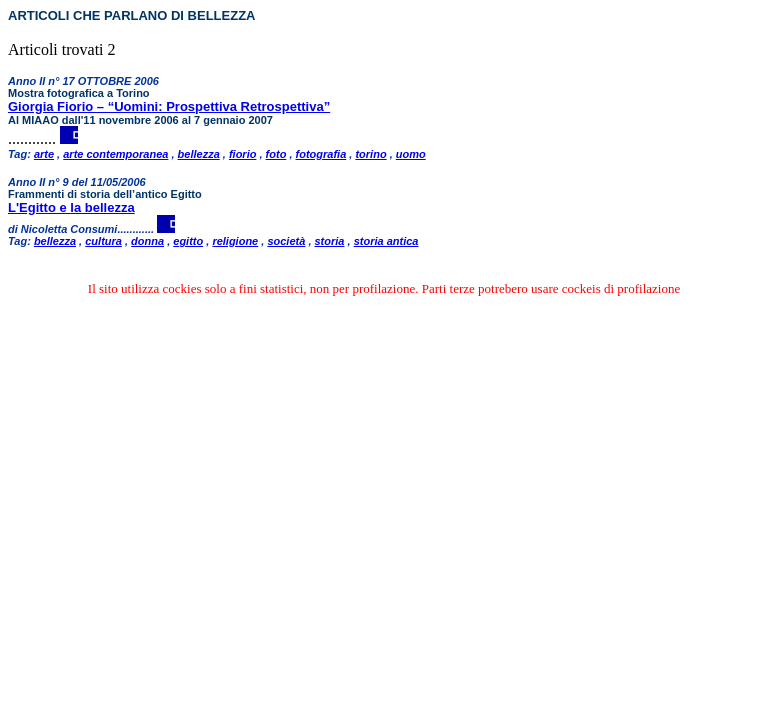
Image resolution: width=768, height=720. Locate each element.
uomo (411, 154)
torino (370, 154)
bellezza (199, 154)
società (286, 241)
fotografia (321, 154)
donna (147, 241)
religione (235, 241)
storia (330, 241)
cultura (103, 241)
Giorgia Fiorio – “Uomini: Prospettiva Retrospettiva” (169, 106)
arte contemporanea (115, 154)
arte (44, 154)
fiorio (243, 154)
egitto (188, 241)
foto (276, 154)
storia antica (386, 241)
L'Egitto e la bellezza (71, 207)
